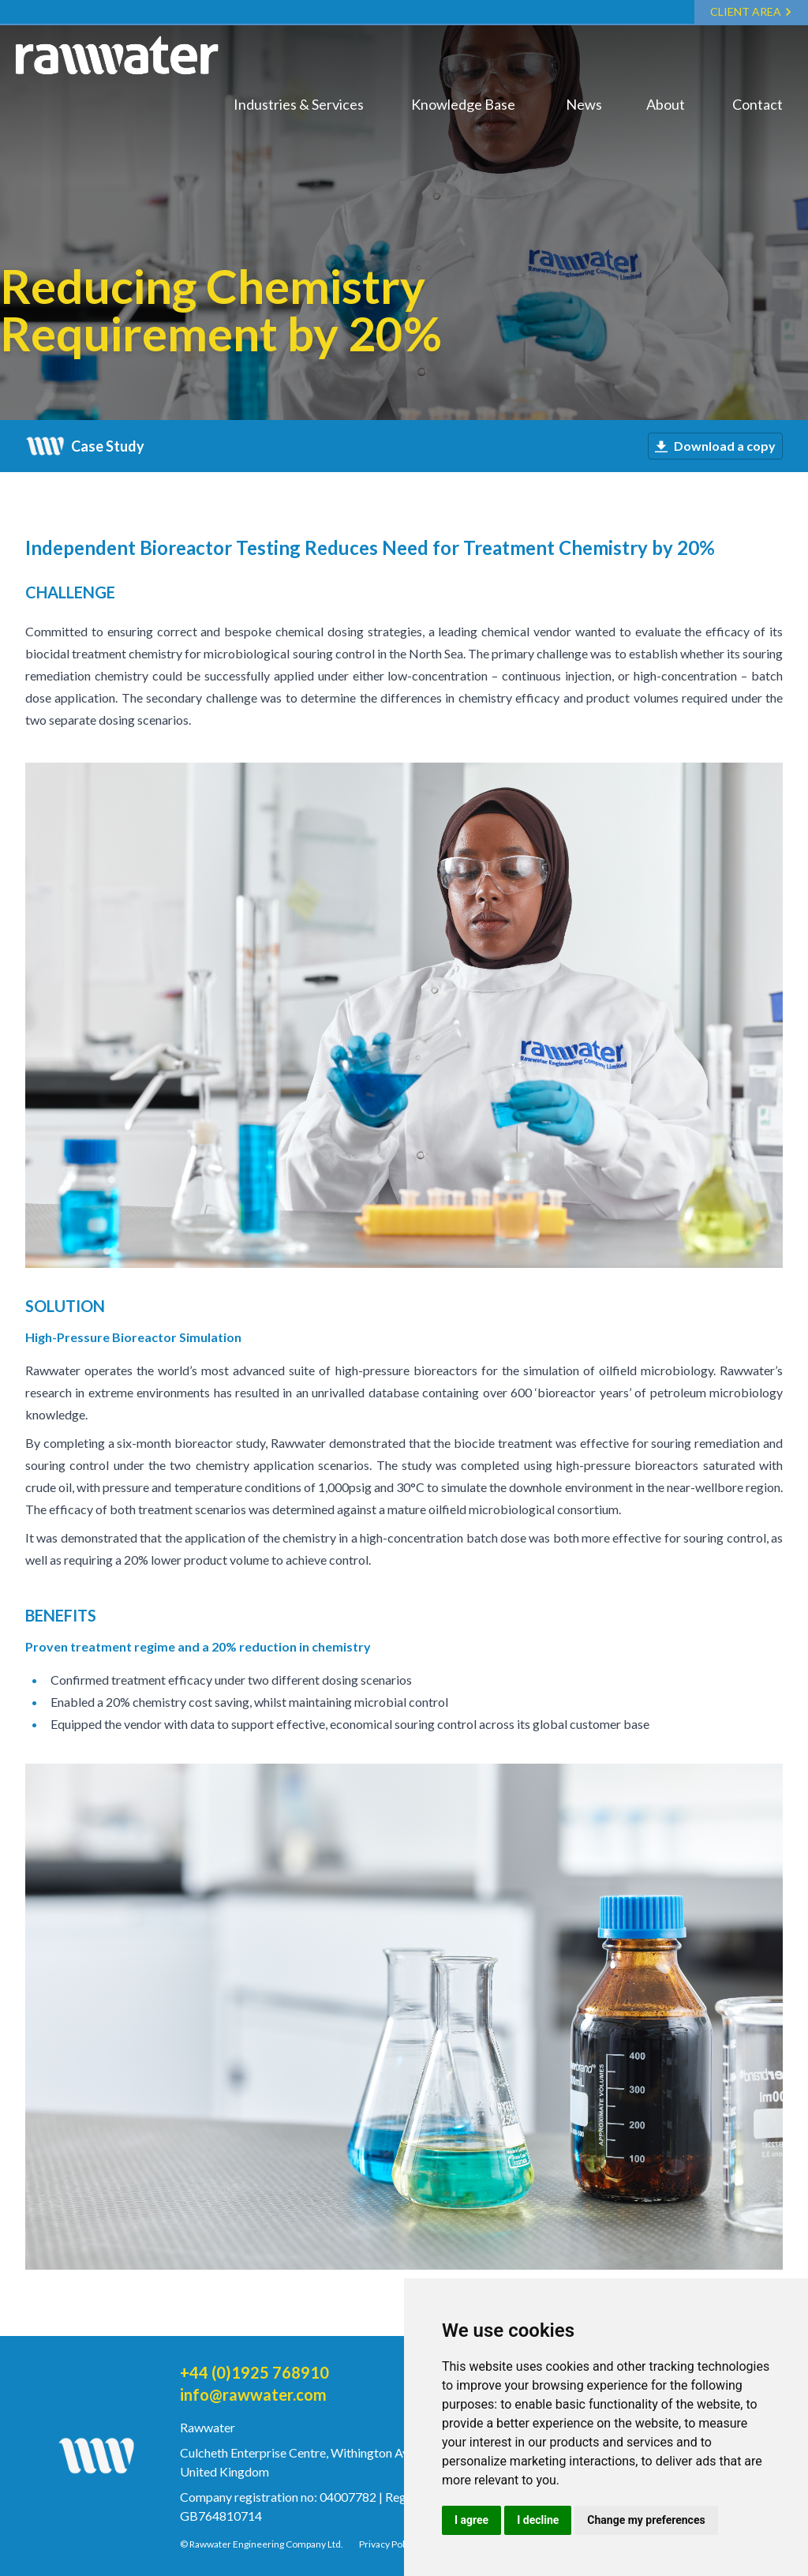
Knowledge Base (463, 104)
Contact (757, 104)
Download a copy (715, 445)
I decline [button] (538, 2520)
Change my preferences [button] (646, 2520)
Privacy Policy (388, 2544)
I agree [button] (471, 2520)
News (584, 104)
